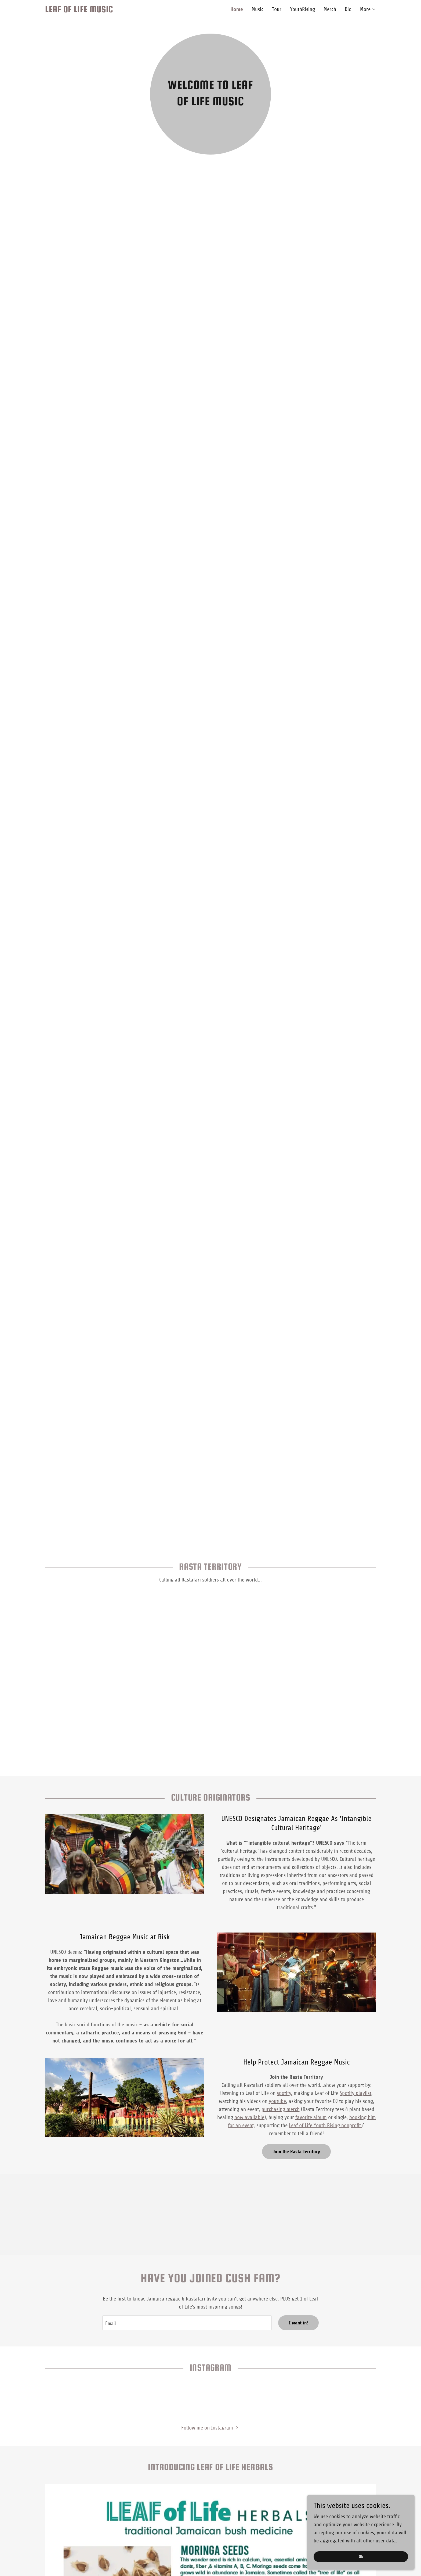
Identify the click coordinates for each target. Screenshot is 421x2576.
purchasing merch (281, 2109)
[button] (368, 9)
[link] (127, 11)
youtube (277, 2101)
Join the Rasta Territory (296, 2151)
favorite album (311, 2117)
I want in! (298, 2322)
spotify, (284, 2093)
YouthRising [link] (302, 9)
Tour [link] (276, 9)
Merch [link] (330, 9)
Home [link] (236, 9)
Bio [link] (348, 9)
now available (249, 2117)
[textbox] (186, 2322)
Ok (361, 2556)
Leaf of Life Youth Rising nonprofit (325, 2125)
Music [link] (257, 9)
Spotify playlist (355, 2093)
